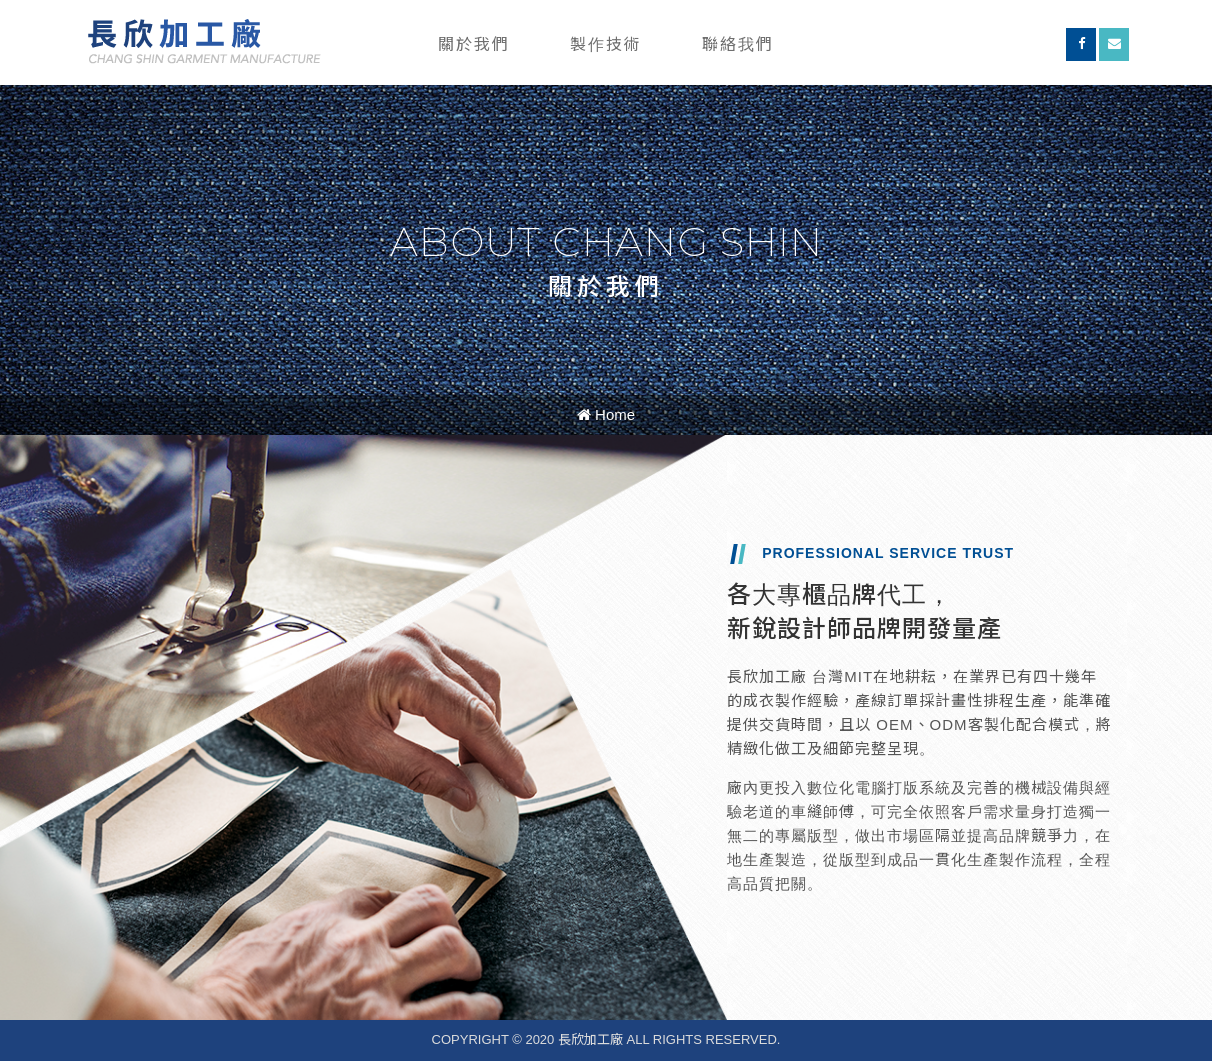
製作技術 (606, 44)
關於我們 (474, 44)
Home (606, 414)
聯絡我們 (738, 44)
